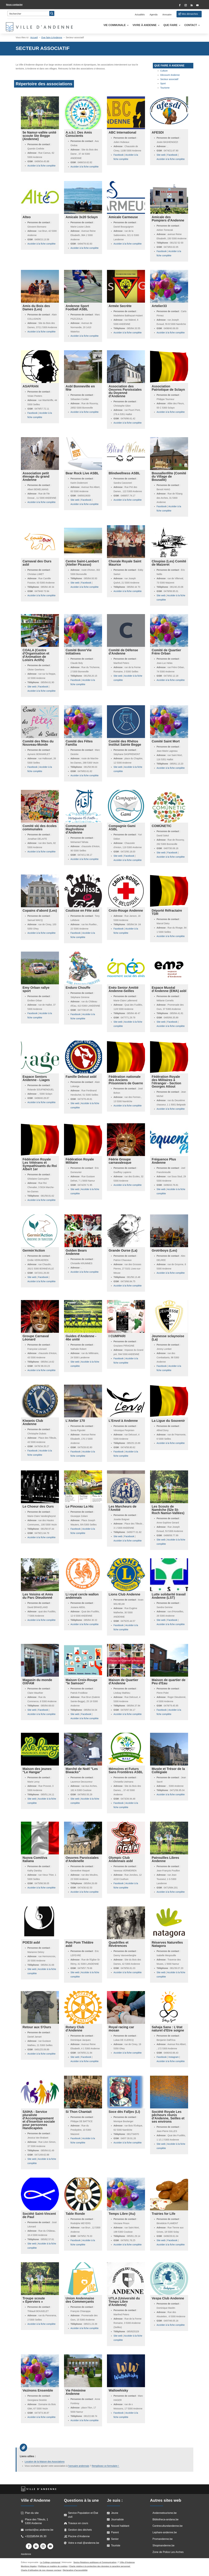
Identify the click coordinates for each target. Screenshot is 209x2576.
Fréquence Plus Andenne (164, 1160)
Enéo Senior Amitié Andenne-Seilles (123, 989)
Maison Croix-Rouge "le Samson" (81, 1681)
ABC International (122, 132)
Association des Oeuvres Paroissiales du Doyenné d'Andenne (125, 391)
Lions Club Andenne (124, 1594)
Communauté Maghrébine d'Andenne (76, 829)
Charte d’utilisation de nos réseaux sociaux (41, 2570)
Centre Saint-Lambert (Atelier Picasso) (82, 562)
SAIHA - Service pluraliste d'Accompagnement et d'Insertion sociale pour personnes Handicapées (39, 2120)
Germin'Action (34, 1250)
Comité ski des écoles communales (40, 827)
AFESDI (158, 132)
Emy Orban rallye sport (36, 989)
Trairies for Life (163, 2213)
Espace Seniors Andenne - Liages (36, 1078)
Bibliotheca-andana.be (165, 2519)
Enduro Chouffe (78, 987)
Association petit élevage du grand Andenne (36, 476)
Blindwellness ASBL (124, 473)
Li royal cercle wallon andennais (82, 1596)
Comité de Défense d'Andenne (123, 651)
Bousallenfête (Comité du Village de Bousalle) (169, 476)
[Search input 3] (28, 13)
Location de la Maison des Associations (44, 2461)
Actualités (140, 14)
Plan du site (32, 2513)
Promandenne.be (163, 2539)
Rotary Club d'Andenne (75, 2028)
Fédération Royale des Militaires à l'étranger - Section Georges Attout (166, 1081)
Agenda (153, 14)
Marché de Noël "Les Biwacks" (82, 1770)
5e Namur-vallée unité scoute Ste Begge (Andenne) (39, 136)
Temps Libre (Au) (122, 2213)
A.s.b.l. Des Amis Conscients (79, 134)
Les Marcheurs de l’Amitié (122, 1508)
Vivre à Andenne (145, 25)
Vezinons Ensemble (38, 2390)
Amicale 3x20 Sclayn (82, 217)
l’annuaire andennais (78, 2466)
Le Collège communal (50, 2562)
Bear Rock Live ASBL (82, 473)
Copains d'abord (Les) (40, 910)
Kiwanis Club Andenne (33, 1422)
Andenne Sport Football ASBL (77, 307)
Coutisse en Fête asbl (82, 910)
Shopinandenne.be (163, 2545)
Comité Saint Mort (166, 741)
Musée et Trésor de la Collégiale (168, 1770)
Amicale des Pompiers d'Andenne (168, 218)
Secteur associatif (169, 79)
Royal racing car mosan (121, 2028)
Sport (163, 83)
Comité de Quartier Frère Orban (166, 651)
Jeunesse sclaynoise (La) (168, 1337)
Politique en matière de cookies (53, 2566)
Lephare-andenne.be (165, 2532)
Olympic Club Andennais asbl (121, 1859)
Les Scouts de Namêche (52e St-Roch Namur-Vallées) (168, 1510)
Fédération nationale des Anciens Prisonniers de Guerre (126, 1080)
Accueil (34, 37)
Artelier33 (159, 306)
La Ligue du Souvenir (168, 1420)
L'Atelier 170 (75, 1420)
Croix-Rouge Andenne (126, 910)
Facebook (118, 155)
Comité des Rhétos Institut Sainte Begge (125, 742)
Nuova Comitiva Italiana (35, 1859)
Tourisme (164, 87)
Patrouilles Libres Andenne (165, 1859)
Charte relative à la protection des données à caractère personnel (100, 2566)
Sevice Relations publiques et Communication (94, 2562)
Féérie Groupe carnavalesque (120, 1160)
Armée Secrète (120, 306)
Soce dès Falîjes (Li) (124, 2111)
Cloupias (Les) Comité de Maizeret (169, 562)
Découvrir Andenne (170, 75)
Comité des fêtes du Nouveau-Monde (38, 742)
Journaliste (117, 2519)
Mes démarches (190, 14)
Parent (115, 2532)
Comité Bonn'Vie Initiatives (79, 651)
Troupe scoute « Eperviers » (34, 2299)
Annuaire (167, 14)
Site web (161, 155)
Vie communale (115, 25)
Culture (164, 70)
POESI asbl (31, 1942)
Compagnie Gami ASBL (122, 827)
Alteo (27, 217)
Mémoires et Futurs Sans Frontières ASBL (126, 1770)
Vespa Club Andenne (168, 2298)
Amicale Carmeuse (123, 217)
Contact (190, 25)
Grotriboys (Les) (164, 1250)
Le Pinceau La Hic (80, 1506)
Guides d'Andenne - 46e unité (81, 1337)
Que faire (170, 25)
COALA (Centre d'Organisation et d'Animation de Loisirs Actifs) (36, 655)
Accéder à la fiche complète (41, 165)
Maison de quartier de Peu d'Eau (168, 1681)
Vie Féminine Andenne (76, 2392)
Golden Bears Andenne (76, 1252)
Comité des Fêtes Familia (79, 742)
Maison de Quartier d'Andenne (123, 1681)
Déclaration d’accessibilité (75, 2570)
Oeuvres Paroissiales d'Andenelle (82, 1859)
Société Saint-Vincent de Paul (39, 2215)
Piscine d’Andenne (79, 2536)
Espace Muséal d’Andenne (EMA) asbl (169, 989)
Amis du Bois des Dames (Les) (36, 307)
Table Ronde (75, 2213)
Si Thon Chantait (79, 2111)
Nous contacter (14, 4)
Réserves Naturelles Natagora (167, 1944)
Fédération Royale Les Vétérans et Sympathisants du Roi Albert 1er (40, 1164)
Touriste (115, 2545)
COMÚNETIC (161, 826)
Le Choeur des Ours (38, 1506)
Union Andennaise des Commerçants (80, 2299)
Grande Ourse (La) (123, 1250)
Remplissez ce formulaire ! (105, 2466)
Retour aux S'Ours (37, 2027)
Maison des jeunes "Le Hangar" (37, 1770)
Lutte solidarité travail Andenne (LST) (169, 1596)
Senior (115, 2539)
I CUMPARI (117, 1336)
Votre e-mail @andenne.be (83, 2542)
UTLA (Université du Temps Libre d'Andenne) (124, 2301)
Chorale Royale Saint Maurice (125, 562)
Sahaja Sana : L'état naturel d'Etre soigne (168, 2028)
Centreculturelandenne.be (168, 2525)
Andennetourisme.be (165, 2513)
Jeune (114, 2513)
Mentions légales (29, 2566)
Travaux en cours (78, 2523)
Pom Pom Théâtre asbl (79, 1944)
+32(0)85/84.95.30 (35, 2536)
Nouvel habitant (120, 2525)
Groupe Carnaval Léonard (36, 1337)
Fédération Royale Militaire (80, 1160)
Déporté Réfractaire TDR (167, 912)
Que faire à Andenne (51, 37)
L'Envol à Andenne (123, 1420)
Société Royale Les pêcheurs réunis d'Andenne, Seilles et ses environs (168, 2116)
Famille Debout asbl (81, 1076)
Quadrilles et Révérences (118, 1944)
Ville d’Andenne (127, 2562)
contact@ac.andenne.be (39, 2529)
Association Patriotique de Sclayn (168, 387)
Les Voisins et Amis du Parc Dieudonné (38, 1596)
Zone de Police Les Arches (168, 2552)
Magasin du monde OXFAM (37, 1681)
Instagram (174, 2057)
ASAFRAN (31, 386)
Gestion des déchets (80, 2529)
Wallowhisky (118, 2390)
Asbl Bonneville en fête (80, 387)
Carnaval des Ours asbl (37, 562)
